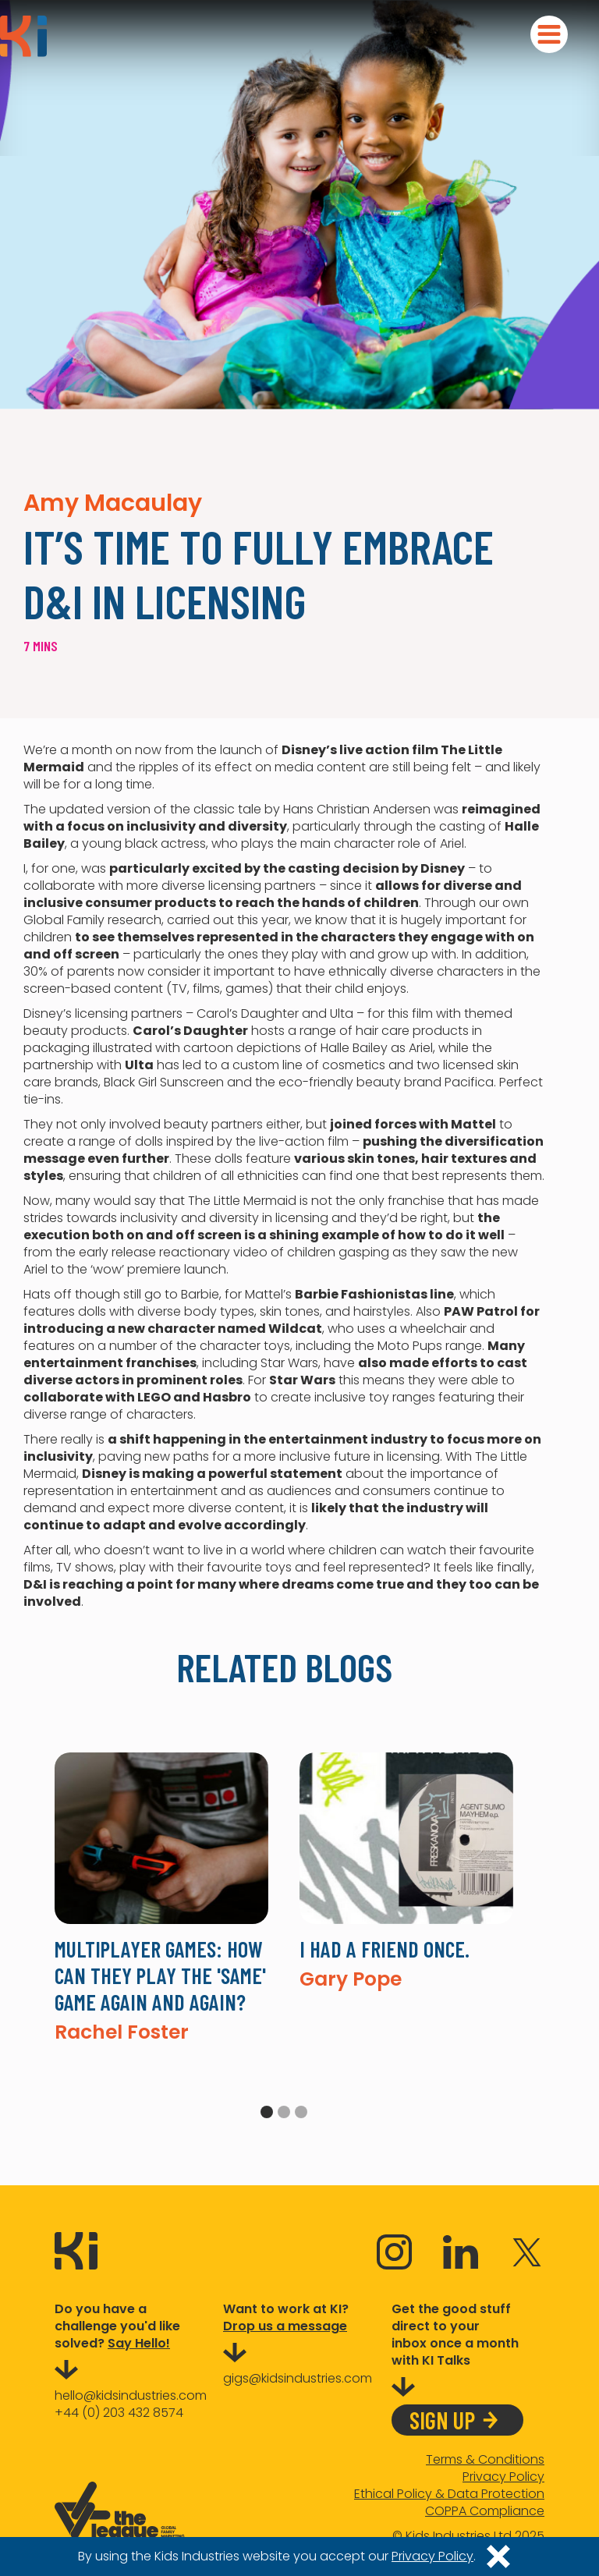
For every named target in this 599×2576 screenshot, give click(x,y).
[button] (549, 34)
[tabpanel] (161, 1897)
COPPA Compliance (484, 2511)
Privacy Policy (503, 2477)
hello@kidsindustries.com (131, 2395)
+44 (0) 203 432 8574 (119, 2413)
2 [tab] (284, 2112)
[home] (23, 36)
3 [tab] (301, 2112)
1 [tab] (267, 2112)
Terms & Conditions (485, 2459)
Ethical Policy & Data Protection (449, 2494)
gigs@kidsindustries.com (297, 2378)
